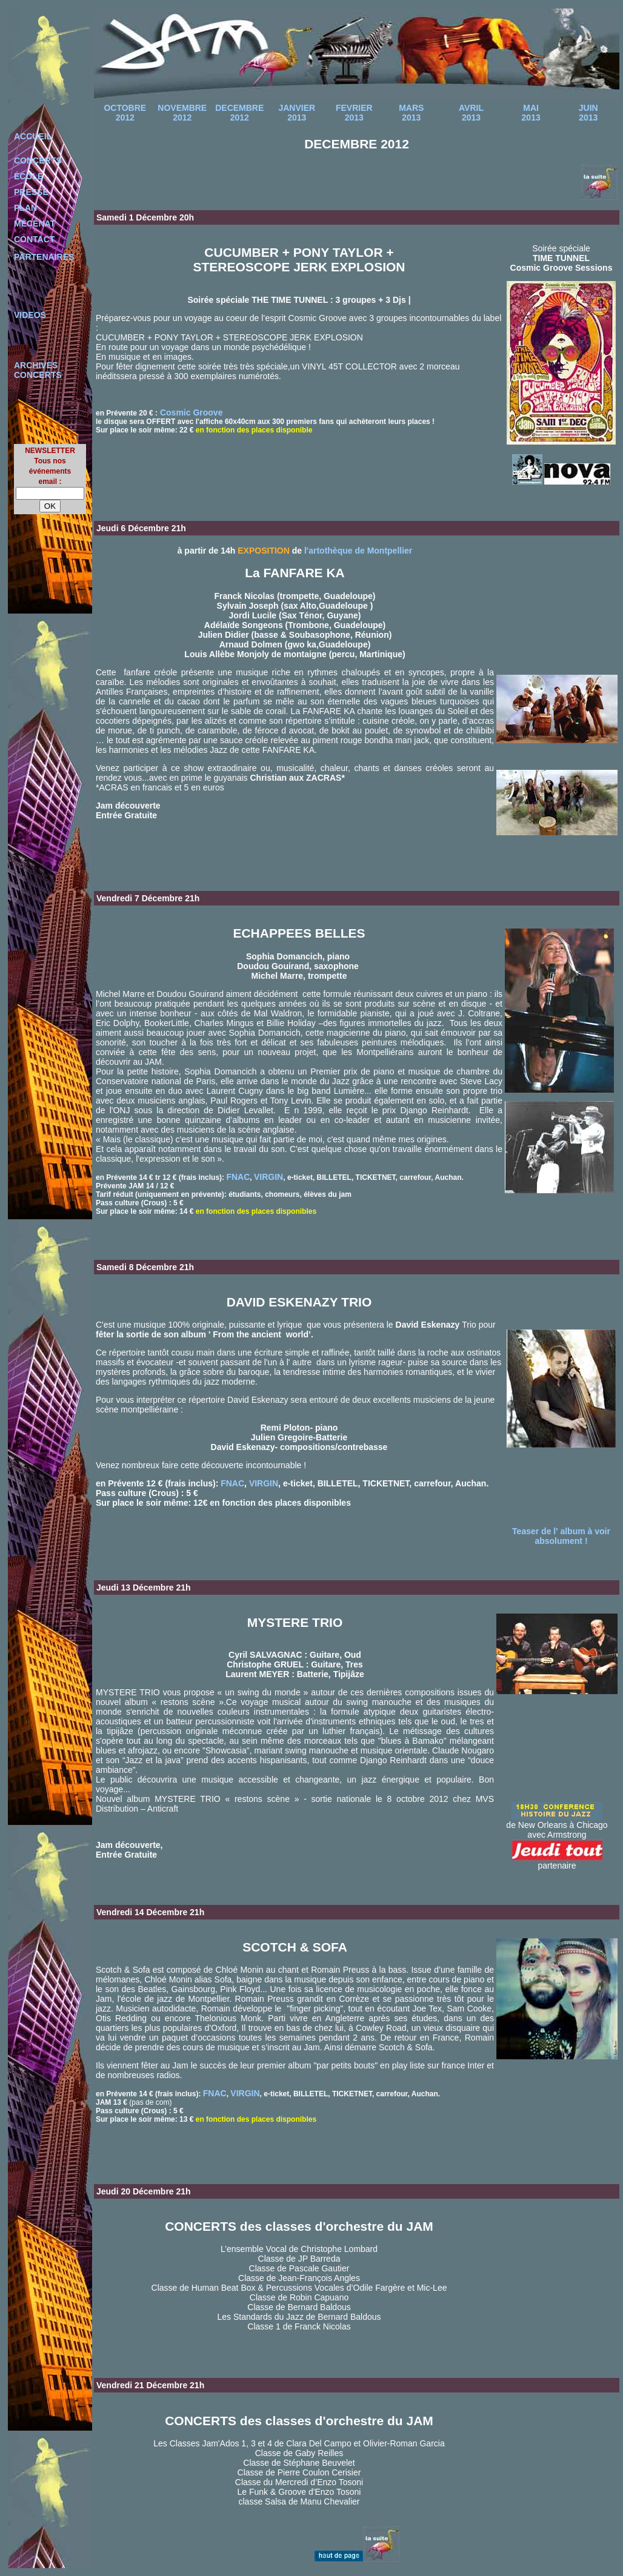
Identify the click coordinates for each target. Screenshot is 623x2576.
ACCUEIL (33, 136)
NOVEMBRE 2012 (182, 112)
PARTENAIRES (44, 257)
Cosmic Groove (190, 412)
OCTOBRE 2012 (125, 112)
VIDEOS (30, 315)
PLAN (25, 208)
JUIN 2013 (588, 112)
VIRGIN (268, 1177)
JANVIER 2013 (296, 112)
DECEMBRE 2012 (239, 112)
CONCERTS (38, 160)
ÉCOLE (28, 176)
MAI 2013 (531, 112)
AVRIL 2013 (471, 112)
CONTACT (34, 239)
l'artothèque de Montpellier (358, 550)
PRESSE (31, 192)
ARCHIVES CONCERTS (38, 370)
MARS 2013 (411, 112)
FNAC (238, 1177)
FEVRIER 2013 (354, 112)
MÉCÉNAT (34, 223)
